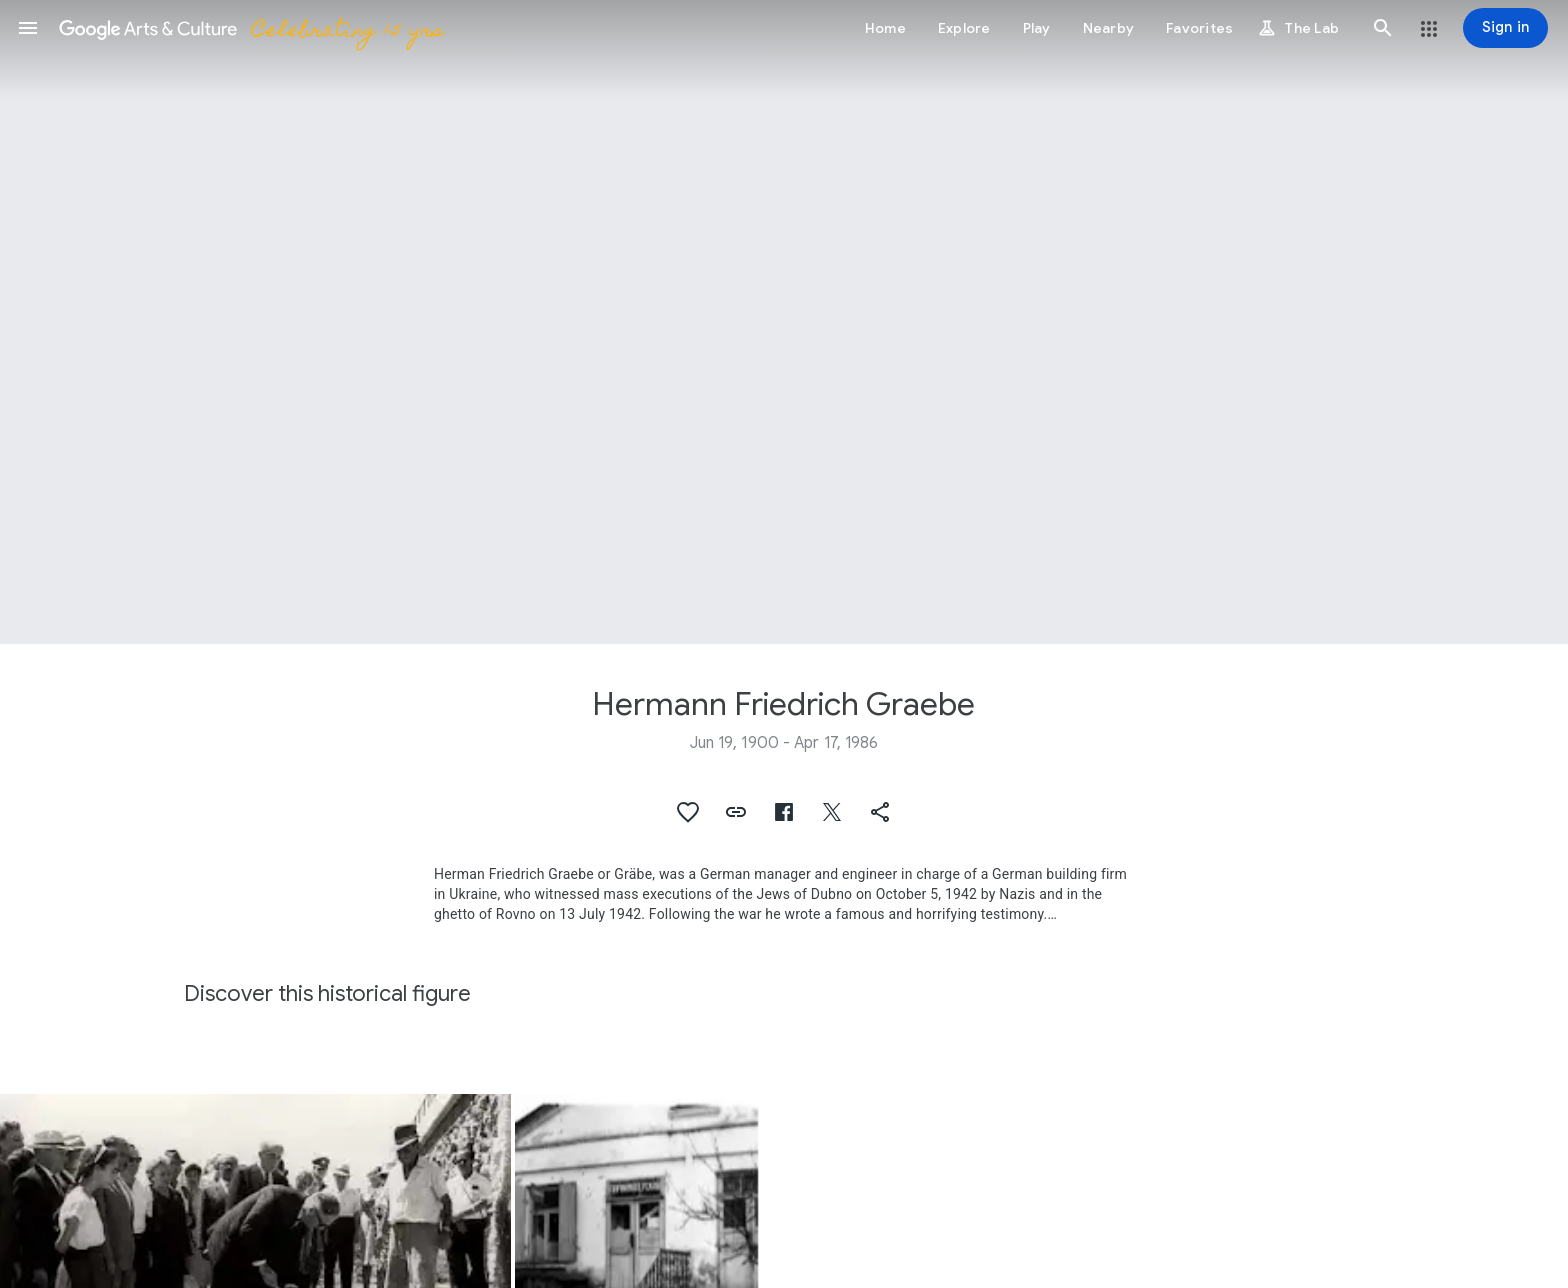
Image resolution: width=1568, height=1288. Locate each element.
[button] (28, 28)
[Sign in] (1505, 28)
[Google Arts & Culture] (250, 28)
